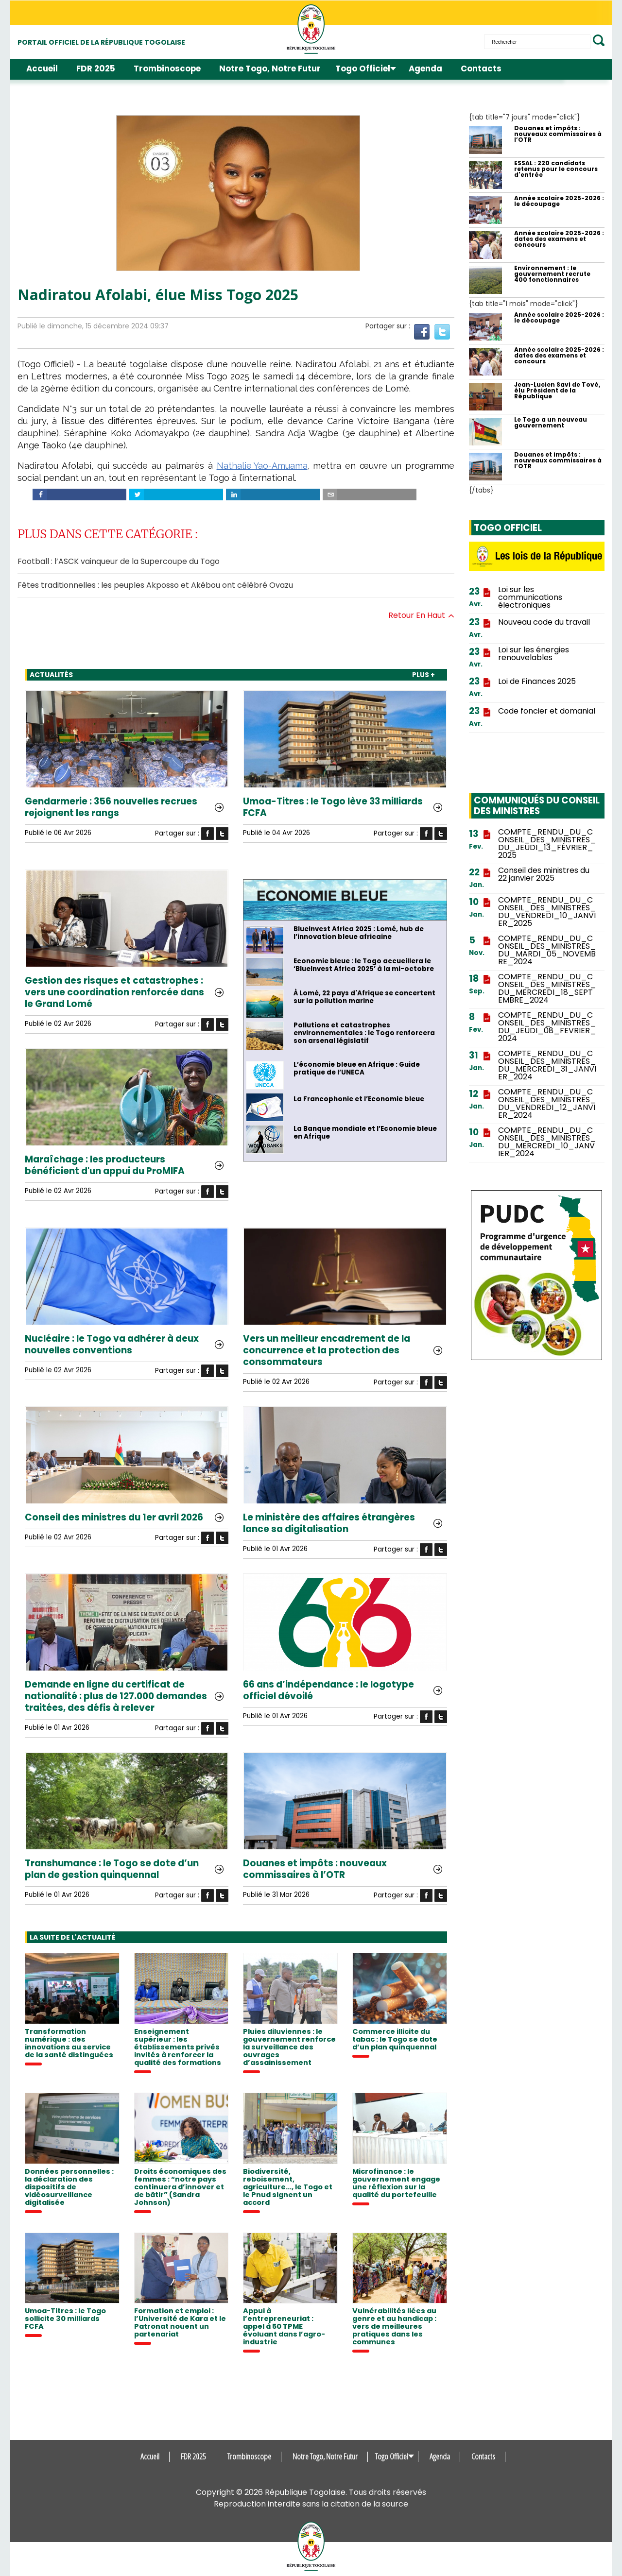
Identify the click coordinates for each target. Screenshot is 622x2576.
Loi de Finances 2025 (537, 681)
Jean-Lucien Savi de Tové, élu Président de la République (557, 390)
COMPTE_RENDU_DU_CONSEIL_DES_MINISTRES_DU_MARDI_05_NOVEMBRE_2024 (547, 950)
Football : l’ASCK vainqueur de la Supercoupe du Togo (118, 561)
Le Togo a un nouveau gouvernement (550, 422)
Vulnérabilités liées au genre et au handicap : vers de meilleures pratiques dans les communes (394, 2326)
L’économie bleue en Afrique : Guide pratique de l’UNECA (357, 1068)
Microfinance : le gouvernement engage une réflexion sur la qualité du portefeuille (396, 2183)
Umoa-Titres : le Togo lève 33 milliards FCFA (333, 807)
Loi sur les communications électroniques (530, 597)
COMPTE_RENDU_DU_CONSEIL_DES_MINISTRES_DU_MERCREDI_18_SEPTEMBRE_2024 (547, 988)
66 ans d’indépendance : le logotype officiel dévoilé (328, 1690)
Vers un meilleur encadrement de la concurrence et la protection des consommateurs (326, 1350)
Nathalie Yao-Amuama (262, 466)
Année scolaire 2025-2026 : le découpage (559, 201)
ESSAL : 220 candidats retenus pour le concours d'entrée (556, 169)
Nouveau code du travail (544, 622)
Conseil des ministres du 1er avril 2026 (114, 1517)
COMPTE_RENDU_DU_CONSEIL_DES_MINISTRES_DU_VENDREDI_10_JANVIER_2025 (547, 911)
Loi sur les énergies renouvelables (533, 654)
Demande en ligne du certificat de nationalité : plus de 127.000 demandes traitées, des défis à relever (116, 1696)
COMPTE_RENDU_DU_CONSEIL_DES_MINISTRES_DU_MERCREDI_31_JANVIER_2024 (547, 1065)
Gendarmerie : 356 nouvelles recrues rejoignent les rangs (111, 807)
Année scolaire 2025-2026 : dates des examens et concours (559, 239)
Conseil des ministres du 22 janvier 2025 (543, 874)
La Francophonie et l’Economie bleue (359, 1099)
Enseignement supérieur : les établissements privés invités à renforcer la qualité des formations (177, 2047)
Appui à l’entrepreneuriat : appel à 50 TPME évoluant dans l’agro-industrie (284, 2326)
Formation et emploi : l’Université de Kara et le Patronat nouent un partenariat (180, 2322)
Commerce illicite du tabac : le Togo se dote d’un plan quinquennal (394, 2039)
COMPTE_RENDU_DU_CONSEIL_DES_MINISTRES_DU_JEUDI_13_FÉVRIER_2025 (547, 843)
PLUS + (423, 675)
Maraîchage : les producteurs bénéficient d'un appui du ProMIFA (105, 1165)
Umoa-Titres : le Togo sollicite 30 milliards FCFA (65, 2318)
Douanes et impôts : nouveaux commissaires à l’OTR (315, 1869)
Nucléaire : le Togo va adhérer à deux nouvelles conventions (112, 1344)
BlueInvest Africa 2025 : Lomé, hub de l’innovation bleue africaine (359, 933)
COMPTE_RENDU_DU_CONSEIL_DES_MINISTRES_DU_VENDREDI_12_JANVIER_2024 (547, 1103)
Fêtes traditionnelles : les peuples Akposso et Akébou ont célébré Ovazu (155, 585)
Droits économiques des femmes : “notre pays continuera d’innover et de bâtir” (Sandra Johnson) (180, 2186)
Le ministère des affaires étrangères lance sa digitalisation (329, 1523)
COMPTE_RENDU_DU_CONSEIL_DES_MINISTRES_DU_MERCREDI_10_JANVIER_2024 (547, 1142)
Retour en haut (421, 615)
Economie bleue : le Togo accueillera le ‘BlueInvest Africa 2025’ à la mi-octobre (364, 965)
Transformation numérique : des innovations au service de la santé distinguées (69, 2043)
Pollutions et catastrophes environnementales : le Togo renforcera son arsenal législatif (364, 1033)
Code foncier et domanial (546, 711)
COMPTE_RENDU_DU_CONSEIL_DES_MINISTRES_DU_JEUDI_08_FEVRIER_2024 (547, 1026)
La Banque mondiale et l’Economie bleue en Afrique (365, 1133)
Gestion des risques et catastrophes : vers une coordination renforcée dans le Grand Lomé (114, 992)
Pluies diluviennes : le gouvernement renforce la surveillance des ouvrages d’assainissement (289, 2047)
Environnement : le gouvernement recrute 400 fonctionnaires (552, 274)
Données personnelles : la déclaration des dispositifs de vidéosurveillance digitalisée (69, 2186)
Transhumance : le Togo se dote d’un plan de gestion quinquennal (112, 1869)
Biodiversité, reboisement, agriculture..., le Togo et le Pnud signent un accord (287, 2186)
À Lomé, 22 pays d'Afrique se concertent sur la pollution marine (364, 997)
